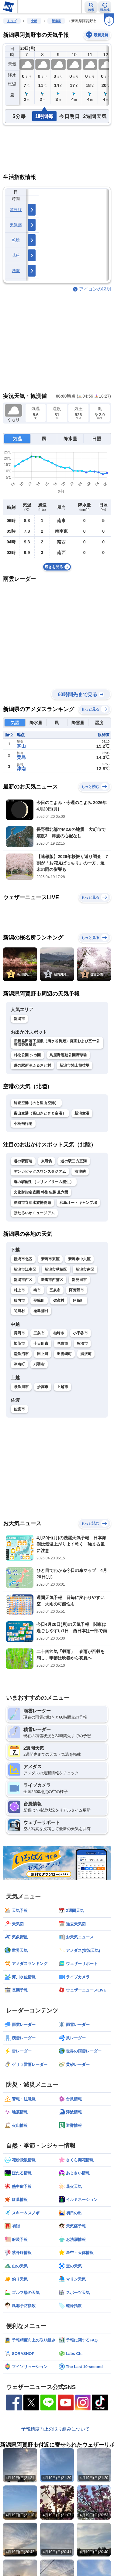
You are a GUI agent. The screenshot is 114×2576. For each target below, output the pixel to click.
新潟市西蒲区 (52, 1280)
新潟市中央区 (79, 1259)
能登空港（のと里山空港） (36, 1103)
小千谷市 (80, 1333)
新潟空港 (81, 1113)
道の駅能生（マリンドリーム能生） (44, 1182)
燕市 (37, 1290)
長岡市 (19, 1333)
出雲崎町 (64, 1354)
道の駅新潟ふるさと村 (32, 1065)
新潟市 (19, 1019)
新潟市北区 (23, 1259)
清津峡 (80, 1171)
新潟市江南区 (25, 1269)
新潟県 (56, 21)
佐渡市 (19, 1409)
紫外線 (16, 210)
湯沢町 (86, 1354)
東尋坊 (46, 1161)
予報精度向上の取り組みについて (55, 2428)
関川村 (19, 1311)
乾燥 (16, 240)
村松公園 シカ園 (27, 1055)
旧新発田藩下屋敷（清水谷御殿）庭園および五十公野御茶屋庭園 (57, 1043)
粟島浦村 (40, 1311)
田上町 (42, 1354)
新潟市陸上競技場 (74, 1065)
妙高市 (42, 1387)
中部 (34, 21)
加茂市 (19, 1343)
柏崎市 (58, 1333)
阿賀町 (78, 1300)
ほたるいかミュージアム (34, 1213)
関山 (21, 746)
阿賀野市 (76, 1290)
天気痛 (16, 225)
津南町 (19, 1364)
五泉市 (55, 1290)
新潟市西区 (23, 1280)
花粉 (16, 255)
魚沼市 (82, 1343)
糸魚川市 (21, 1387)
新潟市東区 (50, 1259)
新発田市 (79, 1280)
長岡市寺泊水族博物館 (32, 1202)
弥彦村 (58, 1300)
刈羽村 (39, 1364)
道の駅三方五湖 (73, 1161)
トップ (11, 21)
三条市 (39, 1333)
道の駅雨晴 (23, 1161)
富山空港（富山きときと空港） (40, 1113)
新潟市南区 (85, 1269)
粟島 (21, 757)
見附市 (62, 1343)
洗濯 (16, 271)
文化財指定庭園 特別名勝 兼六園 (41, 1192)
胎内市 (19, 1300)
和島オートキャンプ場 (78, 1202)
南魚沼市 (21, 1354)
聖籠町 (39, 1300)
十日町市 (40, 1343)
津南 (21, 768)
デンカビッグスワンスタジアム (40, 1171)
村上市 (19, 1290)
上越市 (62, 1387)
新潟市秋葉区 (56, 1269)
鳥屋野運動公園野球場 (68, 1055)
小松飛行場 (23, 1124)
